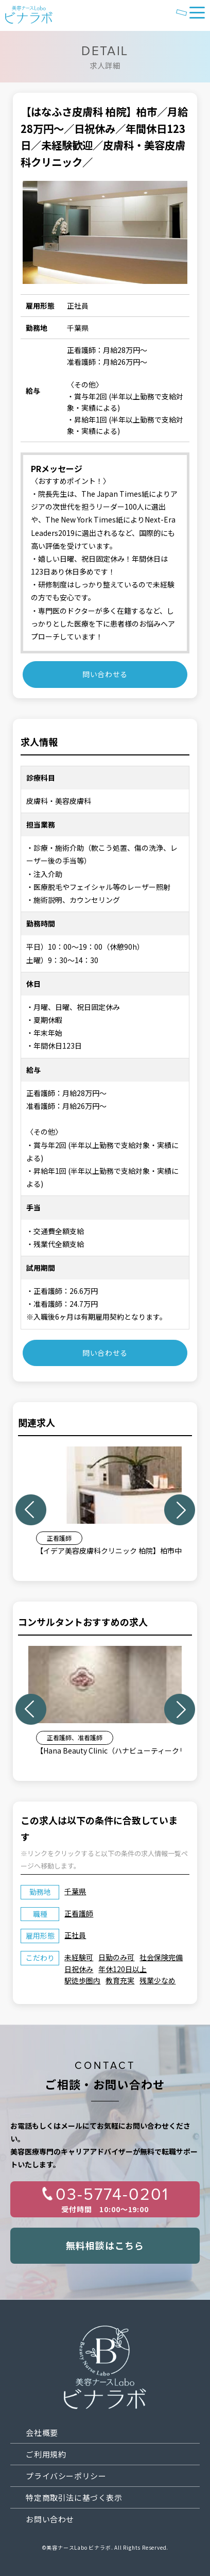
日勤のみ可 (116, 1957)
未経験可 (78, 1957)
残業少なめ (157, 1980)
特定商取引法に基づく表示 (74, 2497)
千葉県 (75, 1891)
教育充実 (120, 1980)
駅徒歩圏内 (82, 1980)
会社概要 (42, 2432)
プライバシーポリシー (66, 2475)
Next (179, 1509)
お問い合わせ (50, 2519)
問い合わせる (105, 674)
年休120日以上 (122, 1969)
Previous (30, 1509)
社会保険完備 (161, 1957)
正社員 (75, 1935)
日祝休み (78, 1969)
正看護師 (78, 1913)
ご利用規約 (46, 2454)
